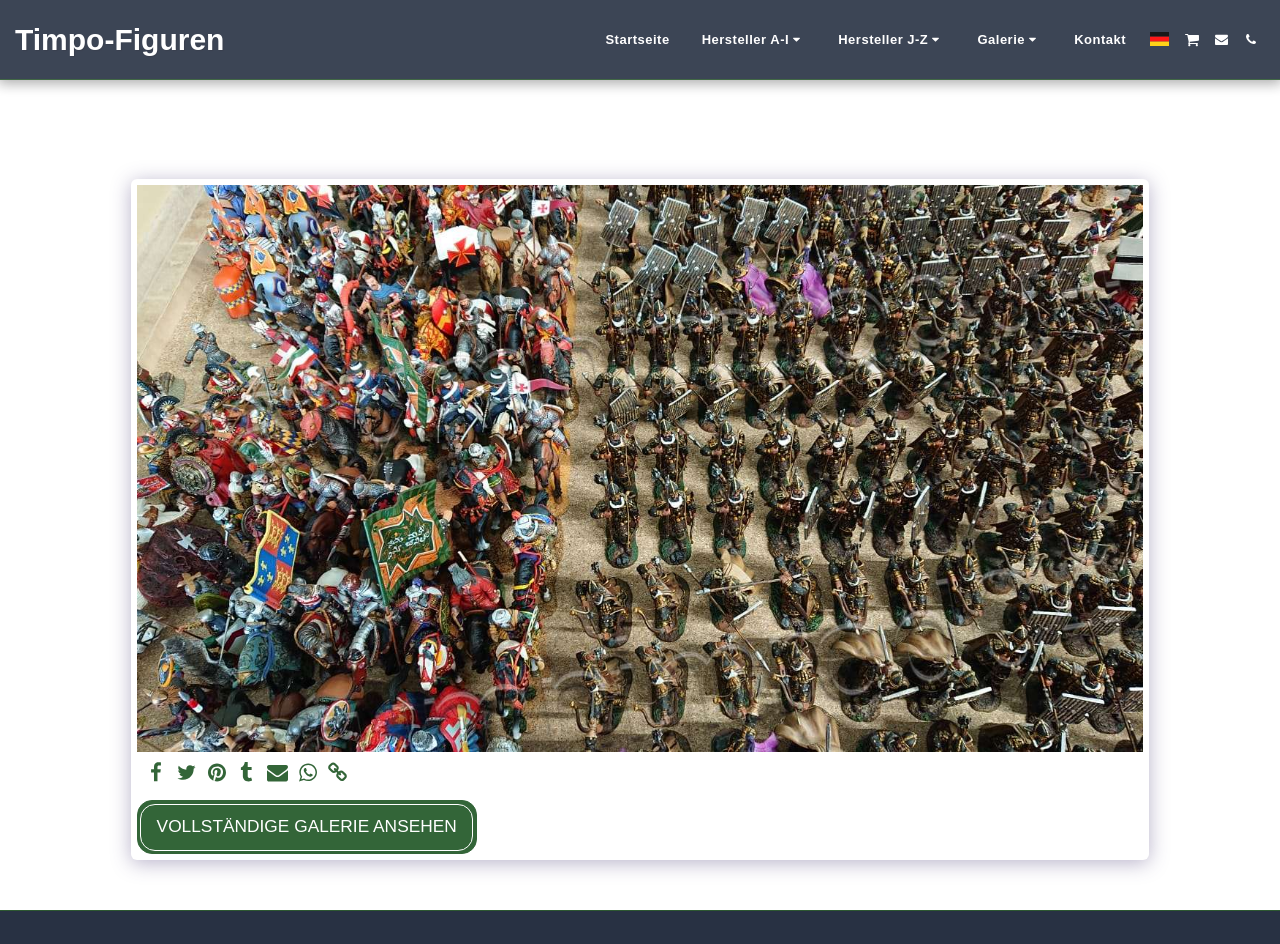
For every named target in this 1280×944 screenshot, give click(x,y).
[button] (754, 40)
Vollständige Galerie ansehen (307, 826)
